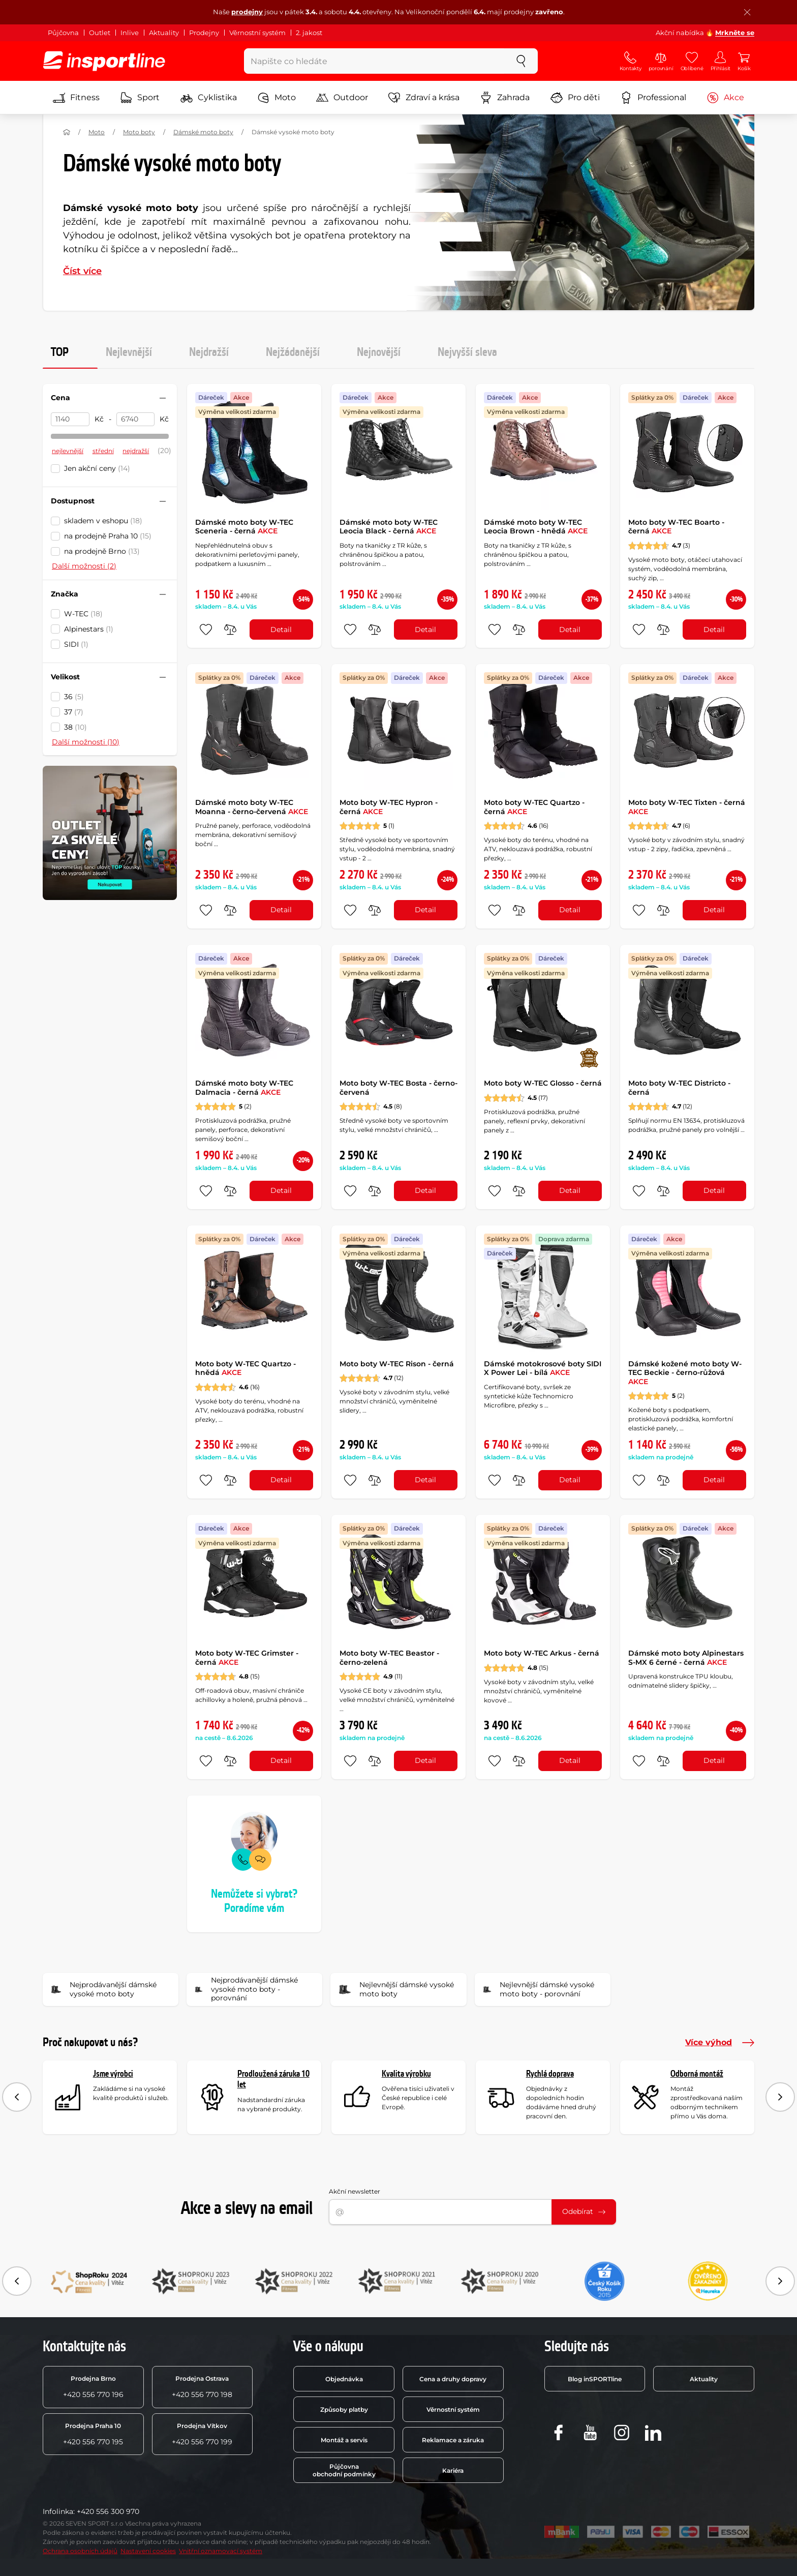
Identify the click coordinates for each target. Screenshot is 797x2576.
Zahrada (505, 98)
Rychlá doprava (550, 2074)
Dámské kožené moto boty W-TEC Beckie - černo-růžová (685, 1372)
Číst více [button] (82, 271)
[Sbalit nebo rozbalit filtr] (163, 398)
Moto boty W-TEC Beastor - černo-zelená (389, 1658)
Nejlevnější (129, 352)
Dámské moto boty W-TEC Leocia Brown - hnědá (536, 527)
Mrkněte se (734, 32)
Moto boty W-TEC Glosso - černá (543, 1083)
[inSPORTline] (104, 61)
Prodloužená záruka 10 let (273, 2079)
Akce (725, 98)
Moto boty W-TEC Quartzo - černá (534, 807)
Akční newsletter (354, 2191)
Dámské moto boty (203, 132)
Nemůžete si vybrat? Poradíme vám (254, 1901)
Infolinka (58, 2511)
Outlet (99, 32)
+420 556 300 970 (108, 2511)
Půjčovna (63, 32)
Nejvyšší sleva (467, 352)
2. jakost (309, 32)
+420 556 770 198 (202, 2387)
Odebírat (583, 2211)
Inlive (129, 32)
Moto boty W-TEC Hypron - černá (389, 807)
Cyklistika (208, 98)
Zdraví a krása (423, 98)
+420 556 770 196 (93, 2387)
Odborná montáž (696, 2074)
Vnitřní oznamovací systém (220, 2551)
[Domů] (66, 132)
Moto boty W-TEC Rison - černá (397, 1363)
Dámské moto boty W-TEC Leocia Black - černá (389, 527)
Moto (276, 98)
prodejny (247, 12)
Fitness (76, 98)
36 (74, 696)
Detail (281, 629)
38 (75, 727)
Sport (140, 98)
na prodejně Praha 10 (107, 536)
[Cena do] (135, 419)
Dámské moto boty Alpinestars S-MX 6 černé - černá (686, 1658)
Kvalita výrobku (406, 2074)
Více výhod (719, 2042)
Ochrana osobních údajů (80, 2551)
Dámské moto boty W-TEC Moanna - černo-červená (251, 807)
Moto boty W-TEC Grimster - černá (246, 1658)
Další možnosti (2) (84, 566)
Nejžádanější (293, 352)
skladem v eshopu (103, 520)
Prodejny (204, 32)
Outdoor (342, 98)
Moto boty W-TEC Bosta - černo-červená (398, 1088)
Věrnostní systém (257, 32)
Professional (653, 98)
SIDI (76, 644)
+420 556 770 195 (93, 2434)
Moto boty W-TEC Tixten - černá (686, 807)
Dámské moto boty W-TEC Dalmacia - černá (244, 1088)
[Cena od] (70, 419)
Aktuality (164, 32)
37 (73, 711)
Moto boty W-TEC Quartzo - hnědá (245, 1368)
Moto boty (139, 132)
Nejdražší (209, 352)
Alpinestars (88, 629)
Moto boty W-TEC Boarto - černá (676, 527)
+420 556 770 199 (202, 2434)
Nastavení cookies (148, 2551)
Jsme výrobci (113, 2074)
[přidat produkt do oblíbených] (206, 629)
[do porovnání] (230, 629)
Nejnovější (379, 352)
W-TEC (83, 613)
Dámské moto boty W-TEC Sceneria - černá (244, 527)
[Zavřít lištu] (747, 12)
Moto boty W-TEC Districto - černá (679, 1088)
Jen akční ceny (97, 468)
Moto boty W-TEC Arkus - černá (541, 1653)
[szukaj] (521, 61)
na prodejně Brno (102, 551)
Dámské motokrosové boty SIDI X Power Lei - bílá (542, 1368)
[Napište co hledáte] (374, 61)
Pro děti (575, 98)
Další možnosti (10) (85, 741)
